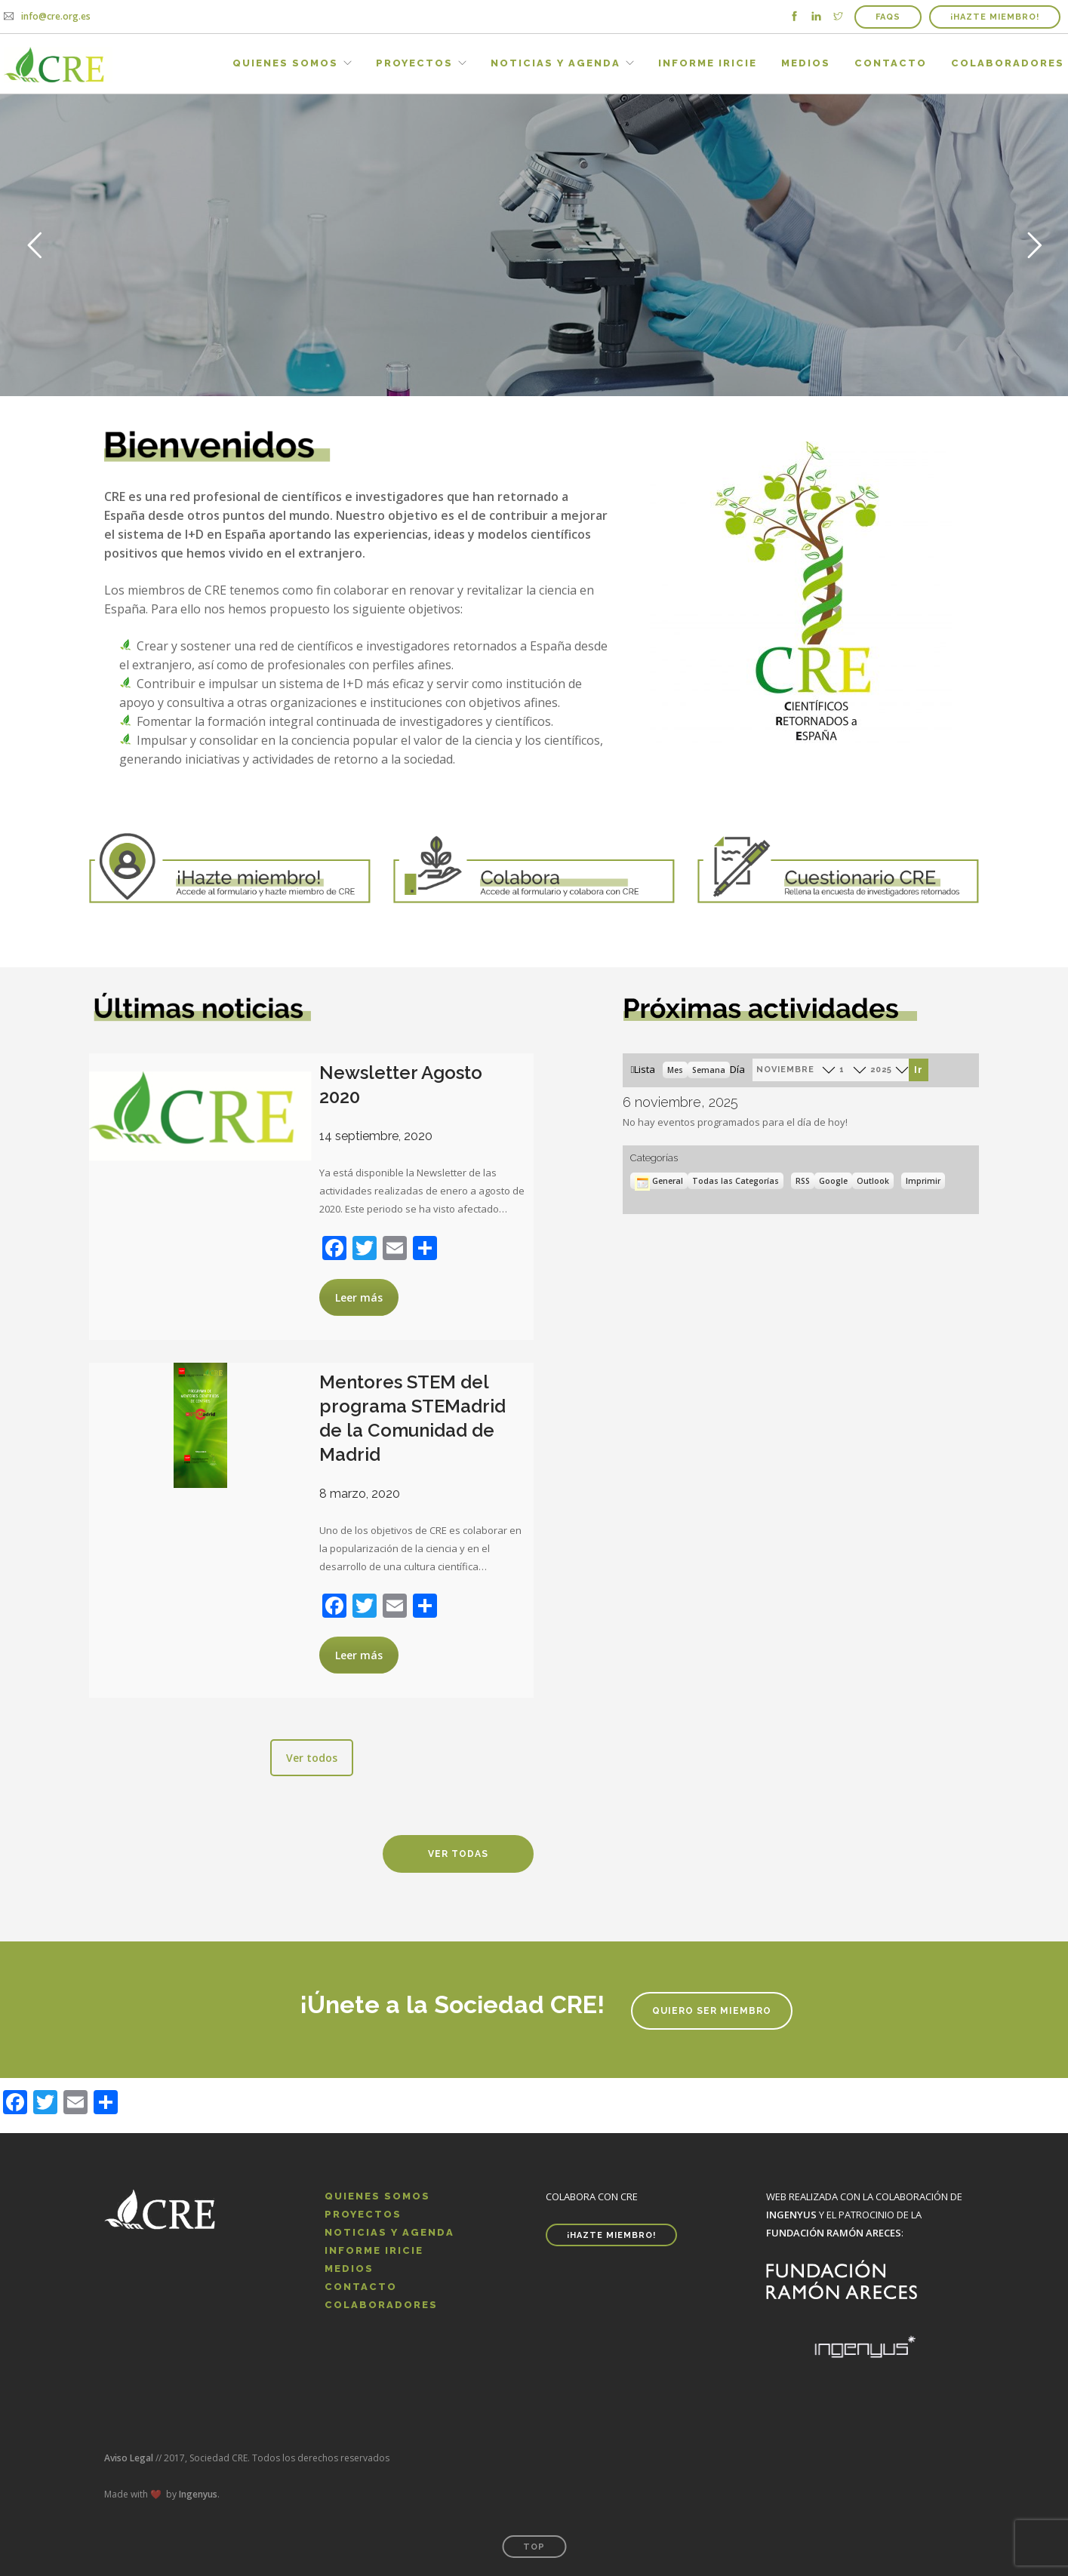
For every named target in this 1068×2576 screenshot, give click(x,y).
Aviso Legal (128, 2458)
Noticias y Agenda (555, 63)
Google (835, 1181)
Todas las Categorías (735, 1181)
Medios (805, 63)
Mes (675, 1070)
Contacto (890, 63)
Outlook (875, 1181)
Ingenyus (198, 2494)
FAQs (888, 17)
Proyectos (414, 63)
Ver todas (458, 1854)
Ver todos (311, 1758)
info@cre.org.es (56, 16)
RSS (803, 1181)
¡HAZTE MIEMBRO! (994, 17)
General (659, 1181)
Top (534, 2547)
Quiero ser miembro (711, 2011)
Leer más (359, 1297)
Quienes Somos (285, 63)
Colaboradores (1007, 63)
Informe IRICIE (707, 63)
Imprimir (925, 1179)
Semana (708, 1070)
